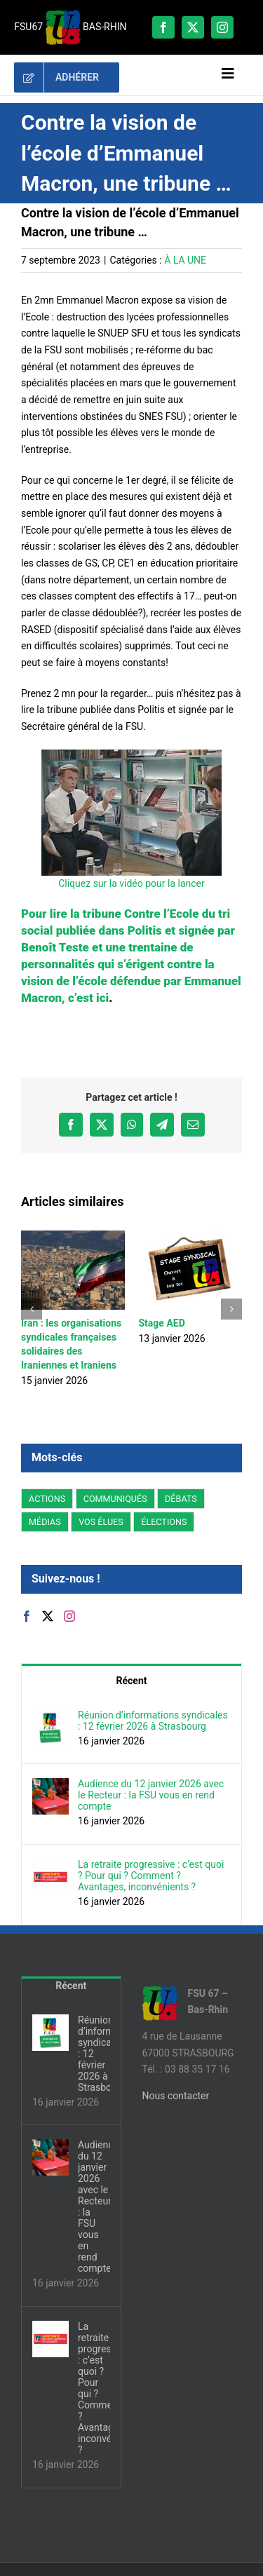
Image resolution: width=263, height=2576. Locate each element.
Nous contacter (176, 2095)
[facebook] (163, 27)
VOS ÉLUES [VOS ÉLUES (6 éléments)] (101, 1522)
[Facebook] (26, 1616)
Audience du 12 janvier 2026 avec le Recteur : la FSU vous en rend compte (151, 1795)
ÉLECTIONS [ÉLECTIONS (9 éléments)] (164, 1522)
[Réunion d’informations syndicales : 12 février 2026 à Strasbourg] (50, 1717)
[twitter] (193, 27)
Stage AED (162, 1323)
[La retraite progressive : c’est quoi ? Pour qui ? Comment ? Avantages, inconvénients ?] (50, 1866)
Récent (131, 1680)
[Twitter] (47, 1616)
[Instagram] (69, 1616)
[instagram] (222, 27)
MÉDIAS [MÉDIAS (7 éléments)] (45, 1522)
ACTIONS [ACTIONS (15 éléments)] (47, 1498)
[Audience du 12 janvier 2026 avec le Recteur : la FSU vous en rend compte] (50, 1785)
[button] (31, 1309)
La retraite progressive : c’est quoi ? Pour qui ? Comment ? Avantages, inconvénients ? (151, 1875)
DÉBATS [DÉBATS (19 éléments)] (181, 1498)
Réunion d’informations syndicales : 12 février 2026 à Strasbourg (153, 1720)
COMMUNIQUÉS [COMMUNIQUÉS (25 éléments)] (115, 1498)
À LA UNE (185, 260)
